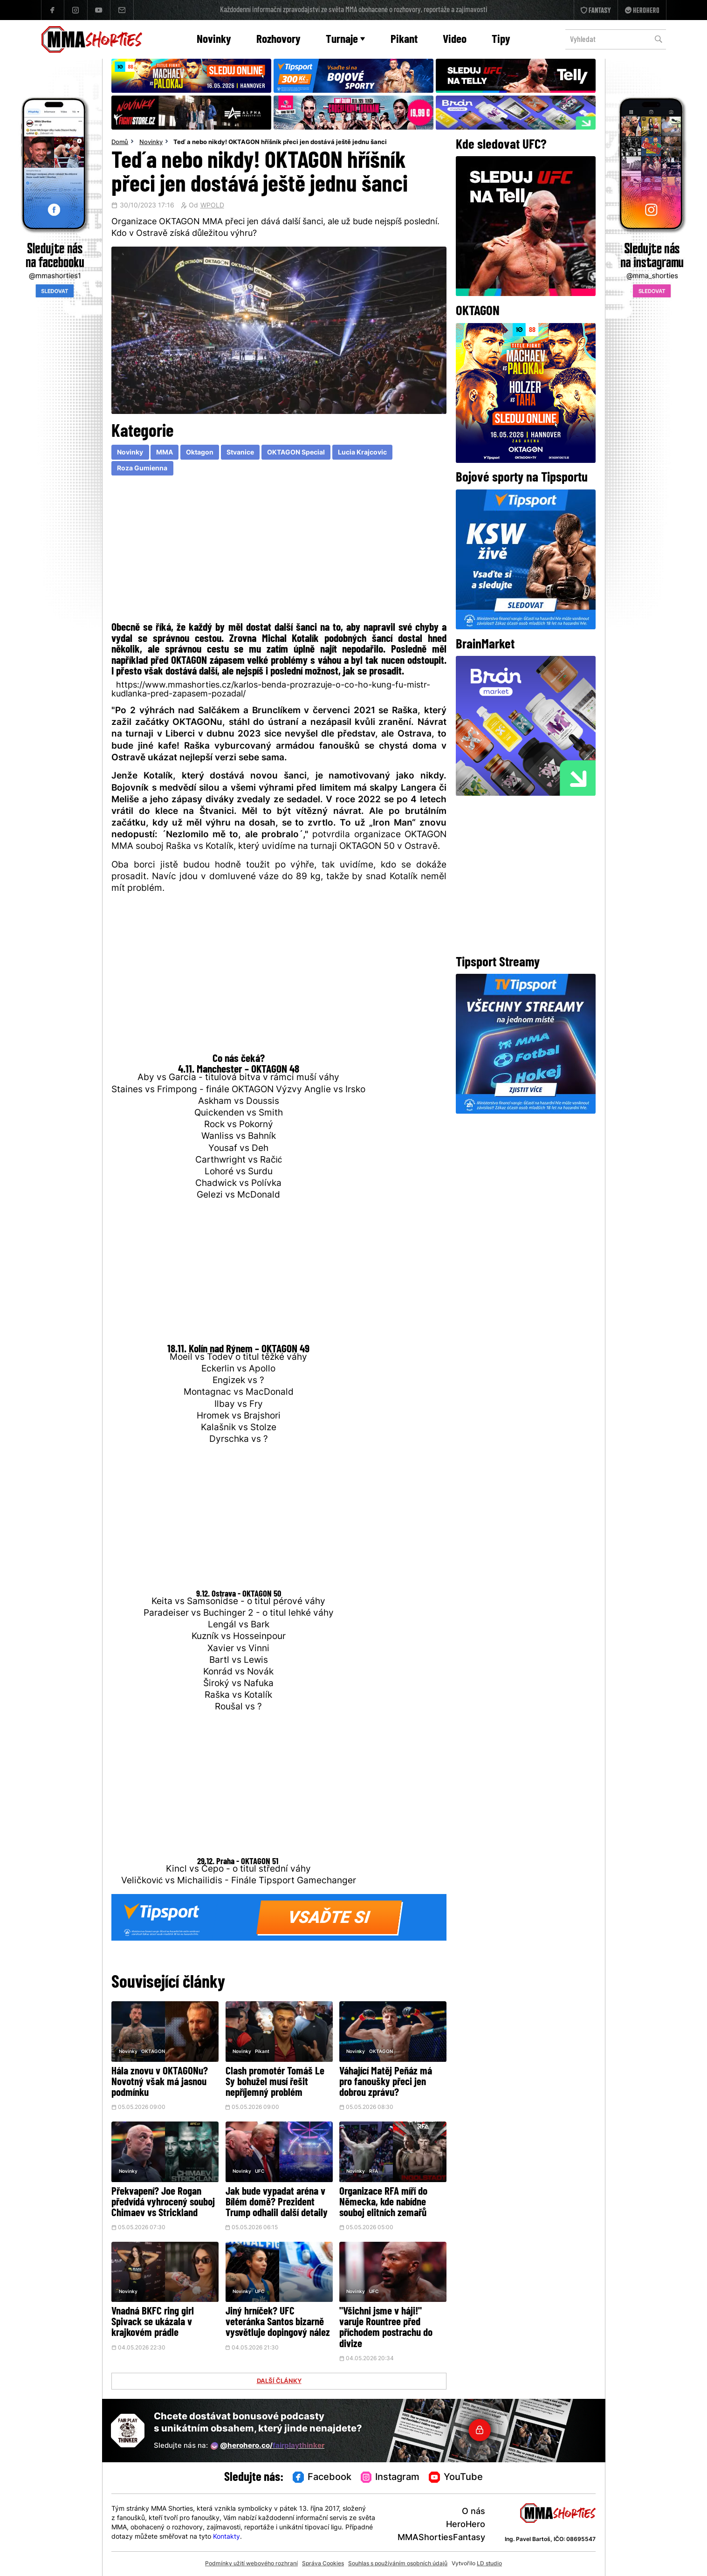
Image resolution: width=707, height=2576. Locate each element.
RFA (373, 2171)
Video (455, 40)
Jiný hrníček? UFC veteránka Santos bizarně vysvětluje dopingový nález (278, 2323)
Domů (119, 142)
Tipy (501, 40)
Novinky (214, 40)
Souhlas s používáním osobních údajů (397, 2564)
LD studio (489, 2564)
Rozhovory (278, 40)
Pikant (404, 40)
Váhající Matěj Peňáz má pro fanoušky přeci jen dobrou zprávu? (385, 2082)
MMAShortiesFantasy (441, 2538)
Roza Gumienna (142, 469)
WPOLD (212, 206)
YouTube (456, 2478)
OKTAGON (153, 2051)
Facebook (322, 2478)
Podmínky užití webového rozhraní (251, 2564)
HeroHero (465, 2525)
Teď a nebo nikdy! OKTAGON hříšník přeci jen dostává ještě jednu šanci (280, 142)
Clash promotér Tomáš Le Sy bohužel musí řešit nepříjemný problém (275, 2082)
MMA (164, 453)
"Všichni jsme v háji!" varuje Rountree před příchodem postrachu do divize (385, 2328)
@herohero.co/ (267, 2446)
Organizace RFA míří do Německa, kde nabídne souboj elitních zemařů (383, 2203)
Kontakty (226, 2537)
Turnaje (345, 40)
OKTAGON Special (296, 453)
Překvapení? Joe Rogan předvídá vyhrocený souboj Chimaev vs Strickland (163, 2203)
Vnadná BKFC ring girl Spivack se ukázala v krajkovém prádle (152, 2323)
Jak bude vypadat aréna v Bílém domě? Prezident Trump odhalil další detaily (277, 2203)
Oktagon (199, 453)
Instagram (390, 2478)
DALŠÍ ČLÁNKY (279, 2381)
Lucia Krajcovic (362, 453)
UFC (259, 2171)
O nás (473, 2511)
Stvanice (240, 453)
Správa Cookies (323, 2564)
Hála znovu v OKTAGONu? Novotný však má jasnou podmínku (159, 2082)
